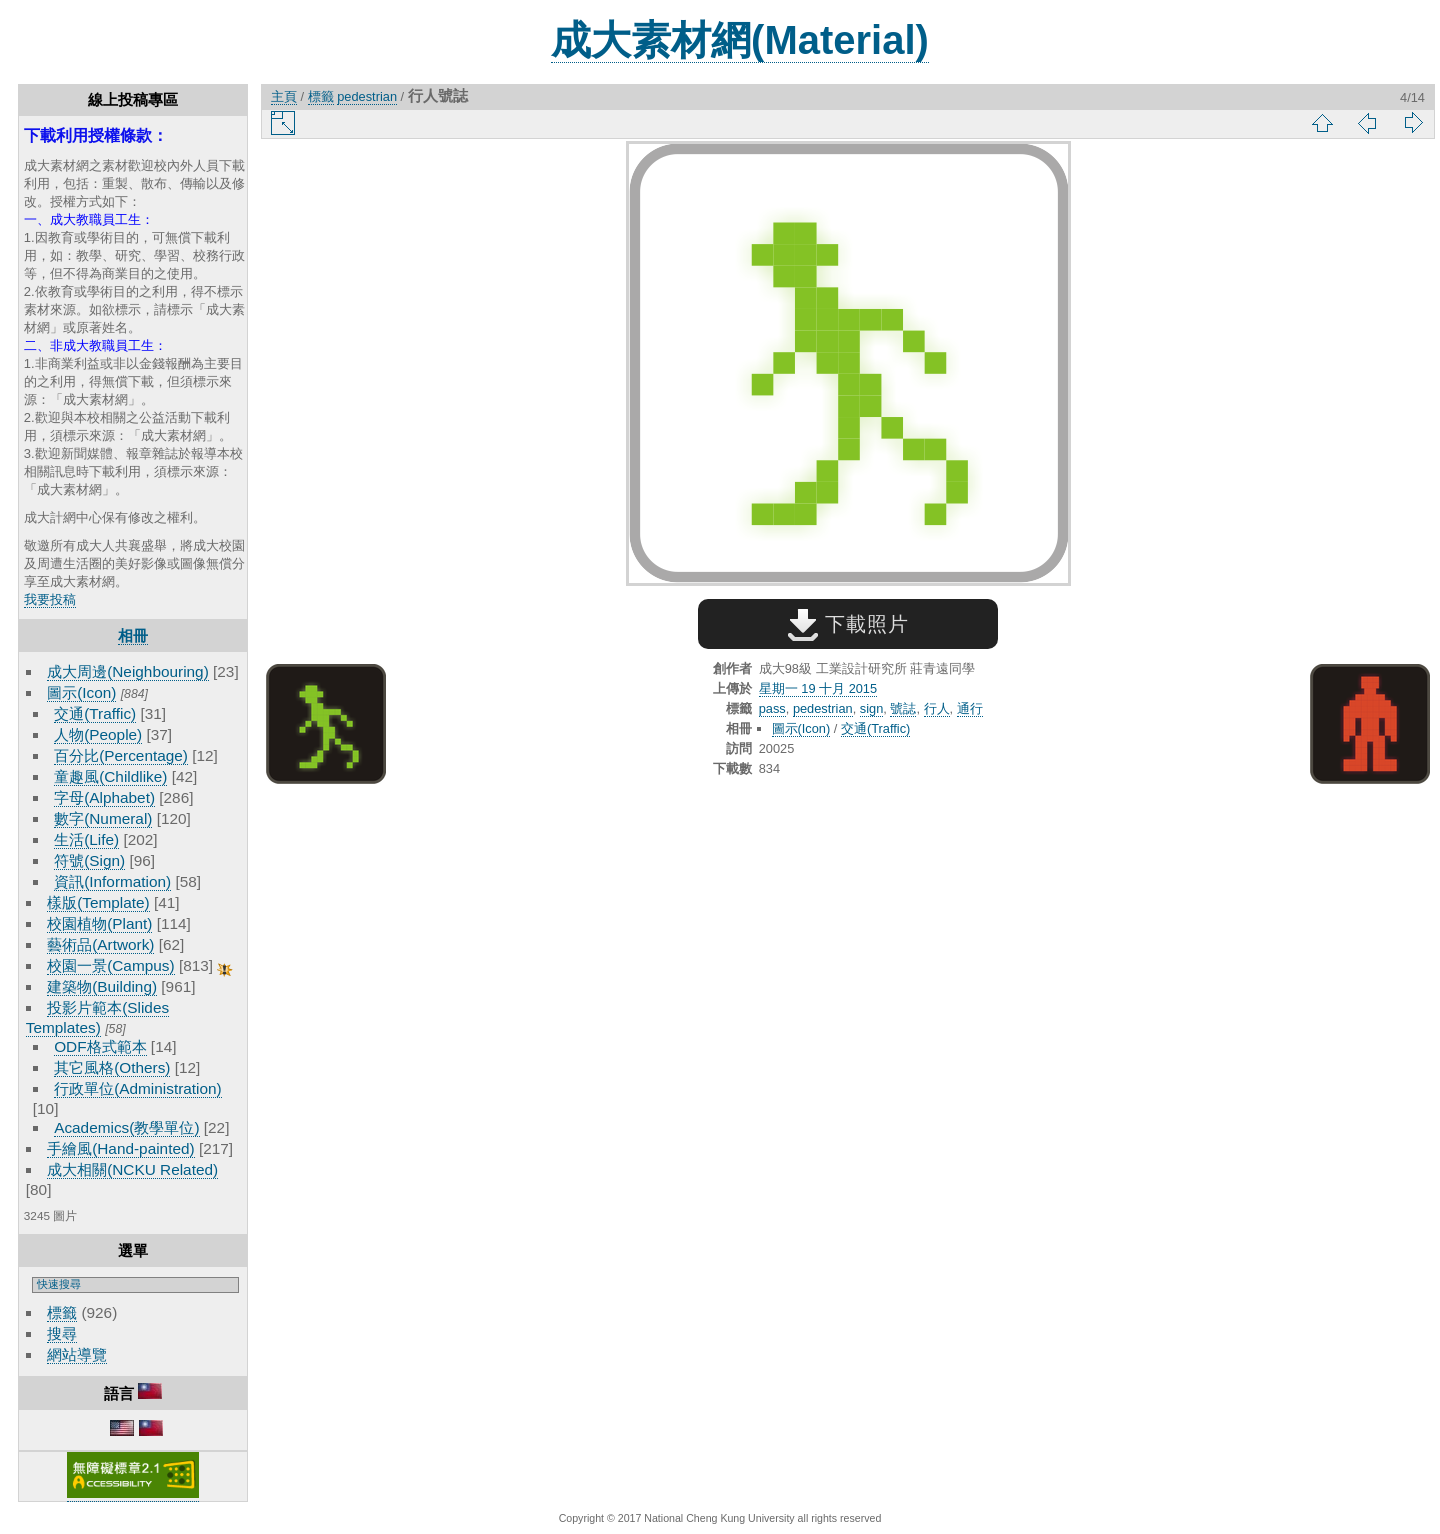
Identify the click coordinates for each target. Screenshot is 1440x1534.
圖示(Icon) (81, 692)
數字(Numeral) (103, 818)
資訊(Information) (112, 881)
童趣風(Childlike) (110, 776)
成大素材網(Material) (740, 40)
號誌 (903, 708)
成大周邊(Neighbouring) (128, 671)
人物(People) (98, 734)
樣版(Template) (98, 902)
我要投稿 (50, 599)
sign (871, 708)
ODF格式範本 (100, 1046)
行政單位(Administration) (138, 1088)
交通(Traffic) (95, 713)
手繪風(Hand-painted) (120, 1148)
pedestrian (367, 96)
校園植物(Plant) (99, 923)
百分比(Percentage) (121, 755)
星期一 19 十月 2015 (818, 688)
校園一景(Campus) (110, 965)
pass (772, 708)
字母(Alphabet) (104, 797)
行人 (937, 708)
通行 (970, 708)
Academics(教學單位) (126, 1127)
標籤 (62, 1312)
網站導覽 (77, 1354)
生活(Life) (86, 839)
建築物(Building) (102, 986)
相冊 (133, 635)
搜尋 (62, 1333)
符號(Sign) (89, 860)
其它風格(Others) (112, 1067)
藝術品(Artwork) (100, 944)
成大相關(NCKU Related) (132, 1169)
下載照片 (848, 624)
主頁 (284, 96)
